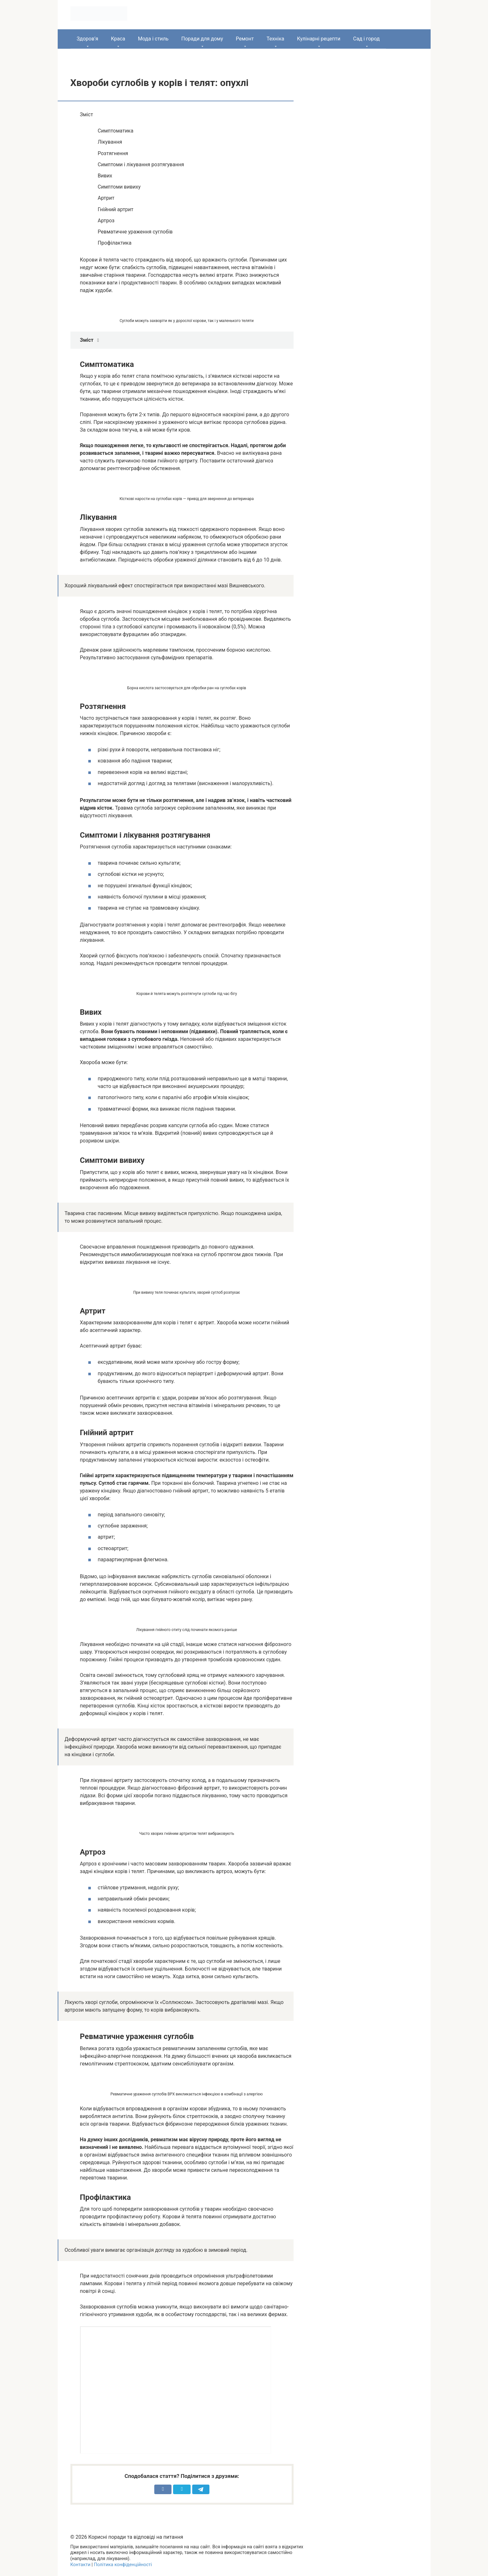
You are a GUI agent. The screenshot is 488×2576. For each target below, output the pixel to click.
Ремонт (245, 39)
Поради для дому (202, 39)
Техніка (275, 39)
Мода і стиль (153, 39)
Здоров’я (87, 39)
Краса (118, 39)
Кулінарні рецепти (318, 39)
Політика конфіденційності (123, 2564)
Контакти (80, 2564)
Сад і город (366, 39)
